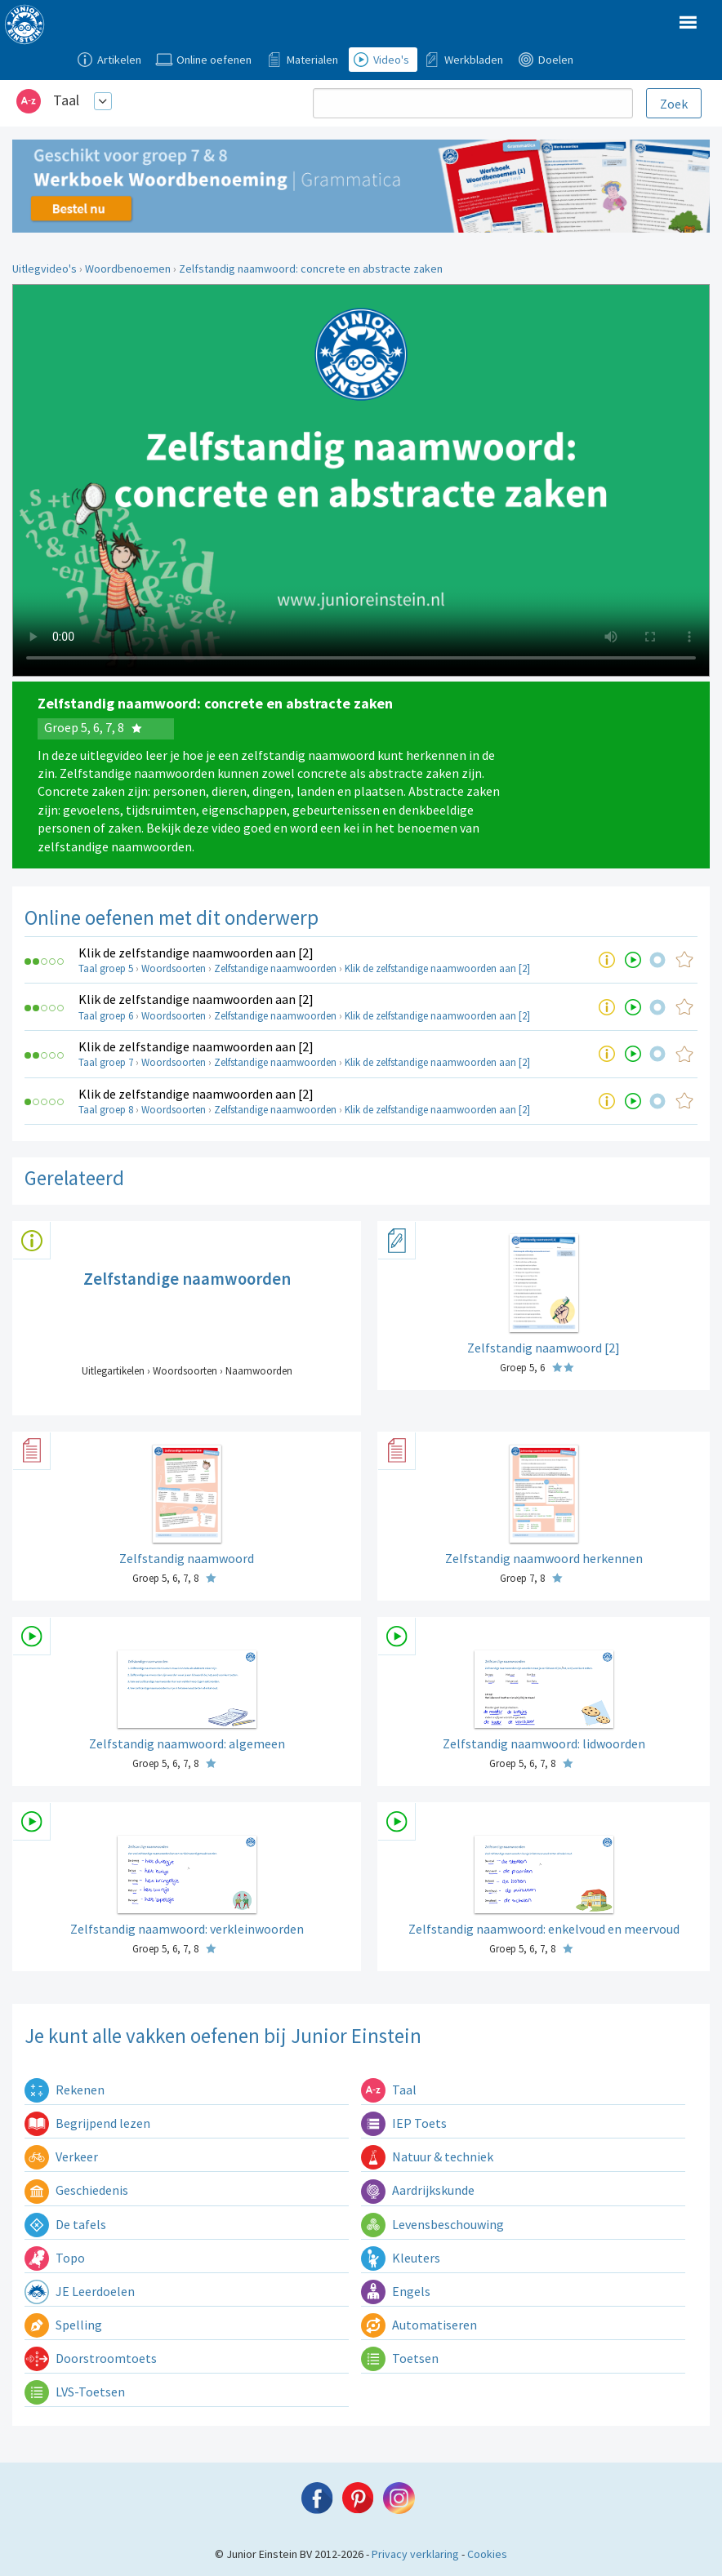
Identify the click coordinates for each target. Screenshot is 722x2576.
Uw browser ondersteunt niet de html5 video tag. (361, 480)
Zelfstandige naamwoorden (275, 968)
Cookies (487, 2554)
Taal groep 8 (105, 1110)
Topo (55, 2258)
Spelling (63, 2324)
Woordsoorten (173, 968)
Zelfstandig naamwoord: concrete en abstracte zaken (311, 268)
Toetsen (400, 2358)
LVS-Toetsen (75, 2391)
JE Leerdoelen (80, 2291)
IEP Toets (404, 2123)
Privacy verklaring (415, 2554)
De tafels (65, 2224)
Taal (66, 100)
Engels (395, 2291)
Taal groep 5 (105, 968)
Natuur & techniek (427, 2156)
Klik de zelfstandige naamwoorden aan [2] (196, 952)
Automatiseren (419, 2324)
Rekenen (65, 2089)
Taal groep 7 (105, 1062)
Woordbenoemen (128, 268)
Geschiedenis (76, 2190)
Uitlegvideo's (44, 268)
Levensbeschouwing (432, 2224)
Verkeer (61, 2156)
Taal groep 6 (105, 1016)
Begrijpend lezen (87, 2123)
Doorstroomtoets (91, 2358)
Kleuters (400, 2258)
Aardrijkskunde (418, 2190)
